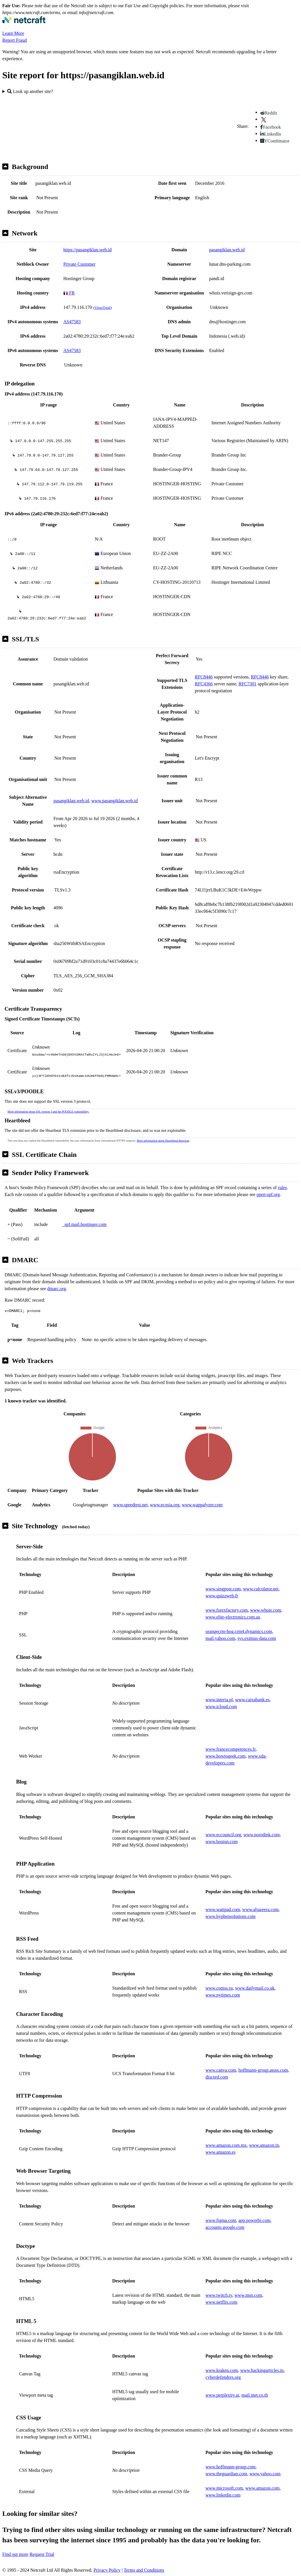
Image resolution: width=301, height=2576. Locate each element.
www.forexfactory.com (226, 1610)
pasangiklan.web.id (227, 249)
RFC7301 (247, 683)
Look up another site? (30, 91)
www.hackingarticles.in (262, 2370)
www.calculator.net (261, 1588)
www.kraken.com (221, 2370)
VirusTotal (102, 307)
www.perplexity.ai (222, 2395)
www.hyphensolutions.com (230, 1916)
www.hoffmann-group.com (230, 2466)
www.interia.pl (219, 1699)
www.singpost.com (223, 1588)
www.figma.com (220, 2220)
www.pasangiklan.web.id (114, 800)
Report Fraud (14, 40)
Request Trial (42, 2554)
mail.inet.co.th (254, 2395)
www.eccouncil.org (223, 1834)
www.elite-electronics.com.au (232, 1617)
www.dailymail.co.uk (255, 1988)
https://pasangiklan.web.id (87, 249)
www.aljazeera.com (260, 1909)
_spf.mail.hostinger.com (84, 1224)
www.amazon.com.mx (226, 2145)
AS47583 (72, 321)
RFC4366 (204, 683)
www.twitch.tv (218, 2295)
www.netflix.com (221, 2302)
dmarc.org (56, 1288)
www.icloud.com (221, 1706)
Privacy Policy (107, 2570)
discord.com (216, 2077)
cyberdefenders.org (223, 2377)
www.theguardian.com (226, 2473)
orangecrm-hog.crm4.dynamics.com (238, 1631)
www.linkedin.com (223, 2495)
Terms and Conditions (144, 2570)
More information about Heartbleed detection (163, 1140)
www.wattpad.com (222, 1909)
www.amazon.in (264, 2145)
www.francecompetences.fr (230, 1749)
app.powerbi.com (254, 2220)
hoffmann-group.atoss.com (263, 2070)
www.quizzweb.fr (221, 1595)
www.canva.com (220, 2070)
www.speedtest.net (130, 1504)
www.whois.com (265, 1610)
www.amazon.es (220, 2152)
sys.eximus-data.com (256, 1638)
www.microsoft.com (224, 2488)
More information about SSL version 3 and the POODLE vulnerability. (48, 1111)
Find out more (15, 2554)
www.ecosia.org (165, 1504)
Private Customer (79, 264)
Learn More (13, 33)
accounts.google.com (224, 2227)
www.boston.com (221, 1841)
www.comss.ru (219, 1988)
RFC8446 (204, 676)
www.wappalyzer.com (202, 1504)
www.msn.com (248, 2295)
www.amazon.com (262, 2488)
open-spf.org (268, 1194)
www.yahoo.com (265, 2473)
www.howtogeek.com (225, 1756)
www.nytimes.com (222, 1995)
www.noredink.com (261, 1834)
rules (282, 1187)
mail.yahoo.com (220, 1638)
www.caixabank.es (252, 1699)
